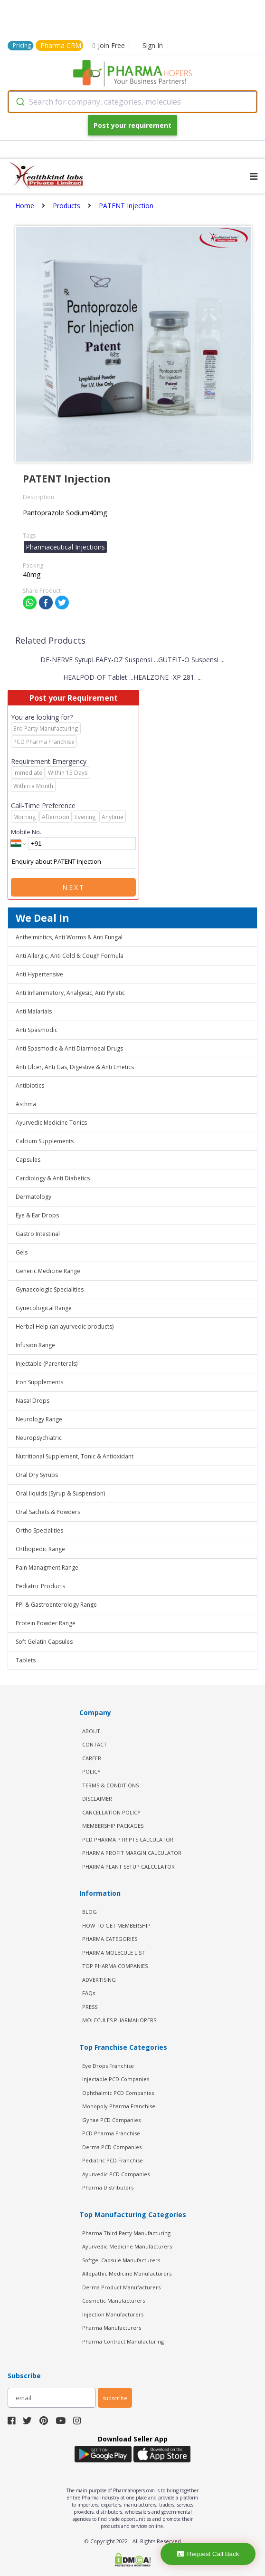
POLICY (91, 1771)
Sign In (152, 45)
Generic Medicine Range (48, 1271)
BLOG (89, 1911)
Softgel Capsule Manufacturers (121, 2260)
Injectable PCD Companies (115, 2079)
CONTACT (94, 1744)
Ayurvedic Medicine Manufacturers (127, 2246)
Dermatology (33, 1197)
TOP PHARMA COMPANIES (115, 1965)
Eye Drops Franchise (108, 2065)
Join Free (109, 45)
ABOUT (91, 1731)
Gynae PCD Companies (111, 2119)
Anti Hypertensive (39, 974)
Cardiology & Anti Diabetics (53, 1178)
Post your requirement (132, 125)
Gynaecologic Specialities (50, 1289)
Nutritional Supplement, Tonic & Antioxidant (74, 1456)
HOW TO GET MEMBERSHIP (116, 1925)
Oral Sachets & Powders (48, 1512)
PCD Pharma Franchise (111, 2133)
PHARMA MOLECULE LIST (113, 1952)
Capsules (28, 1160)
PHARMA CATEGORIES (109, 1938)
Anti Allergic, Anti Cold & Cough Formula (69, 956)
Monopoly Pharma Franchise (118, 2106)
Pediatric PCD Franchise (112, 2160)
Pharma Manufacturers (111, 2327)
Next (73, 887)
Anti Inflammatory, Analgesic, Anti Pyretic (70, 993)
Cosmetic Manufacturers (113, 2300)
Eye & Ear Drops (37, 1215)
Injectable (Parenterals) (46, 1364)
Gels (22, 1252)
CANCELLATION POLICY (111, 1812)
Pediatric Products (40, 1586)
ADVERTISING (99, 1979)
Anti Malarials (34, 1011)
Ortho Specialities (39, 1530)
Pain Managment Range (47, 1567)
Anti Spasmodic (36, 1030)
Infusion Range (35, 1345)
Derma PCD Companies (112, 2147)
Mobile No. (26, 832)
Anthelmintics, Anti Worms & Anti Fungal (69, 937)
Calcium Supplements (45, 1141)
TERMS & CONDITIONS (110, 1785)
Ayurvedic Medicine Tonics (51, 1123)
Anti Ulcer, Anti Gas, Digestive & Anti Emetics (75, 1067)
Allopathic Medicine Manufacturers (126, 2273)
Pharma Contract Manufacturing (123, 2341)
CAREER (91, 1758)
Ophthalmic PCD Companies (118, 2092)
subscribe (115, 2398)
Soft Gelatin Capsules (44, 1642)
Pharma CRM (60, 45)
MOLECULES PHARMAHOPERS (119, 2020)
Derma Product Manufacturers (121, 2287)
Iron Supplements (39, 1382)
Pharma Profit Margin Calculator (131, 1852)
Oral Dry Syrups (37, 1475)
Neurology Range (39, 1419)
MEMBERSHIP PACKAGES (112, 1825)
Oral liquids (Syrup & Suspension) (60, 1493)
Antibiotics (30, 1085)
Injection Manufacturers (112, 2314)
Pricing (22, 45)
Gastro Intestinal (38, 1234)
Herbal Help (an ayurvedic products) (65, 1326)
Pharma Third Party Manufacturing (126, 2233)
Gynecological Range (44, 1308)
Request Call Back (208, 2553)
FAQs (88, 1993)
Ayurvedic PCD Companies (116, 2174)
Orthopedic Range (40, 1549)
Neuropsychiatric (39, 1438)
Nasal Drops (32, 1401)
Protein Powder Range (46, 1623)
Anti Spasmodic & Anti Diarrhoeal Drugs (69, 1048)
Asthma (26, 1104)
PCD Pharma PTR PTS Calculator (127, 1839)
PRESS (89, 2006)
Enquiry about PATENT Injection (73, 862)
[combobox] (132, 101)
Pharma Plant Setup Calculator (128, 1866)
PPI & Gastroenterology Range (56, 1605)
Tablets (26, 1660)
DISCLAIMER (97, 1798)
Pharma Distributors (107, 2187)
